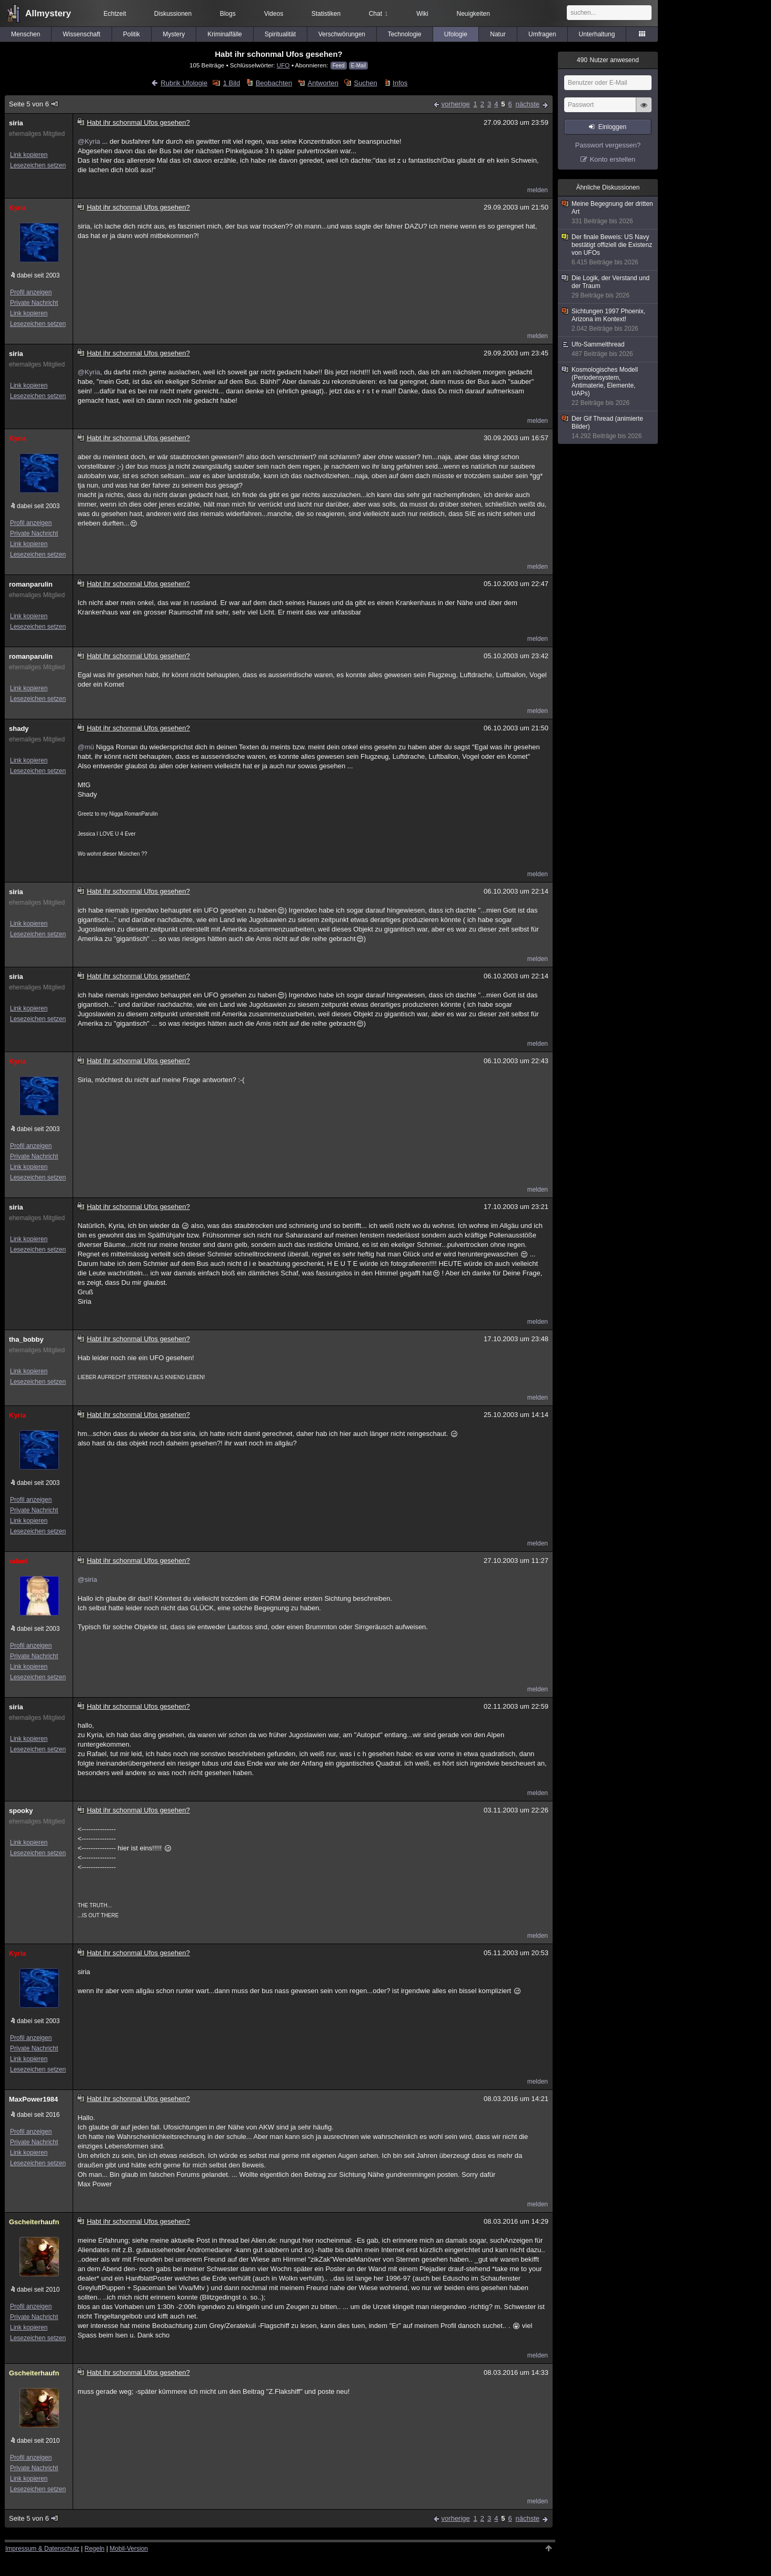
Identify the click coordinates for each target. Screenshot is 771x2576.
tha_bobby (26, 1339)
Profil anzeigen (31, 292)
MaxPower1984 (33, 2099)
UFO (283, 65)
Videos (273, 13)
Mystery (174, 34)
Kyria (17, 208)
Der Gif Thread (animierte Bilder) (608, 427)
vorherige (456, 104)
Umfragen (542, 34)
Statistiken (326, 13)
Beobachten (274, 83)
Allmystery (48, 13)
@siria (87, 1579)
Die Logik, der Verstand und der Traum (608, 287)
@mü (85, 747)
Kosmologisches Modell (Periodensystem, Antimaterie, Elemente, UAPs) (608, 386)
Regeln (95, 2548)
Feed (339, 65)
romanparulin (31, 584)
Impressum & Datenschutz (42, 2548)
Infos (400, 83)
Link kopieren (28, 154)
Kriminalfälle (224, 34)
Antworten (323, 83)
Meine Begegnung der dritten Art (608, 212)
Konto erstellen (613, 159)
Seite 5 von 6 (34, 104)
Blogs (228, 13)
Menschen (25, 34)
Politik (131, 34)
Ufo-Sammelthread (608, 349)
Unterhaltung (597, 34)
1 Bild (232, 83)
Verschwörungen (341, 34)
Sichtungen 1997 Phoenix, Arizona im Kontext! (608, 320)
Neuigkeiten (473, 13)
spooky (21, 1811)
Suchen (365, 83)
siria (16, 123)
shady (19, 728)
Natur (497, 34)
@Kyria (88, 141)
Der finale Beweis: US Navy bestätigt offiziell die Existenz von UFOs (608, 249)
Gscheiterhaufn (34, 2222)
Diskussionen (173, 13)
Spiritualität (280, 34)
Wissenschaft (81, 34)
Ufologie (455, 34)
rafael (18, 1561)
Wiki (422, 13)
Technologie (405, 34)
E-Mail (358, 65)
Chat (378, 13)
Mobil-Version (128, 2548)
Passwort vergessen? (607, 145)
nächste (527, 104)
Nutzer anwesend (608, 60)
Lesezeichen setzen (38, 165)
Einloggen (612, 127)
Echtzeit (115, 13)
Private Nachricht (34, 302)
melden (537, 190)
